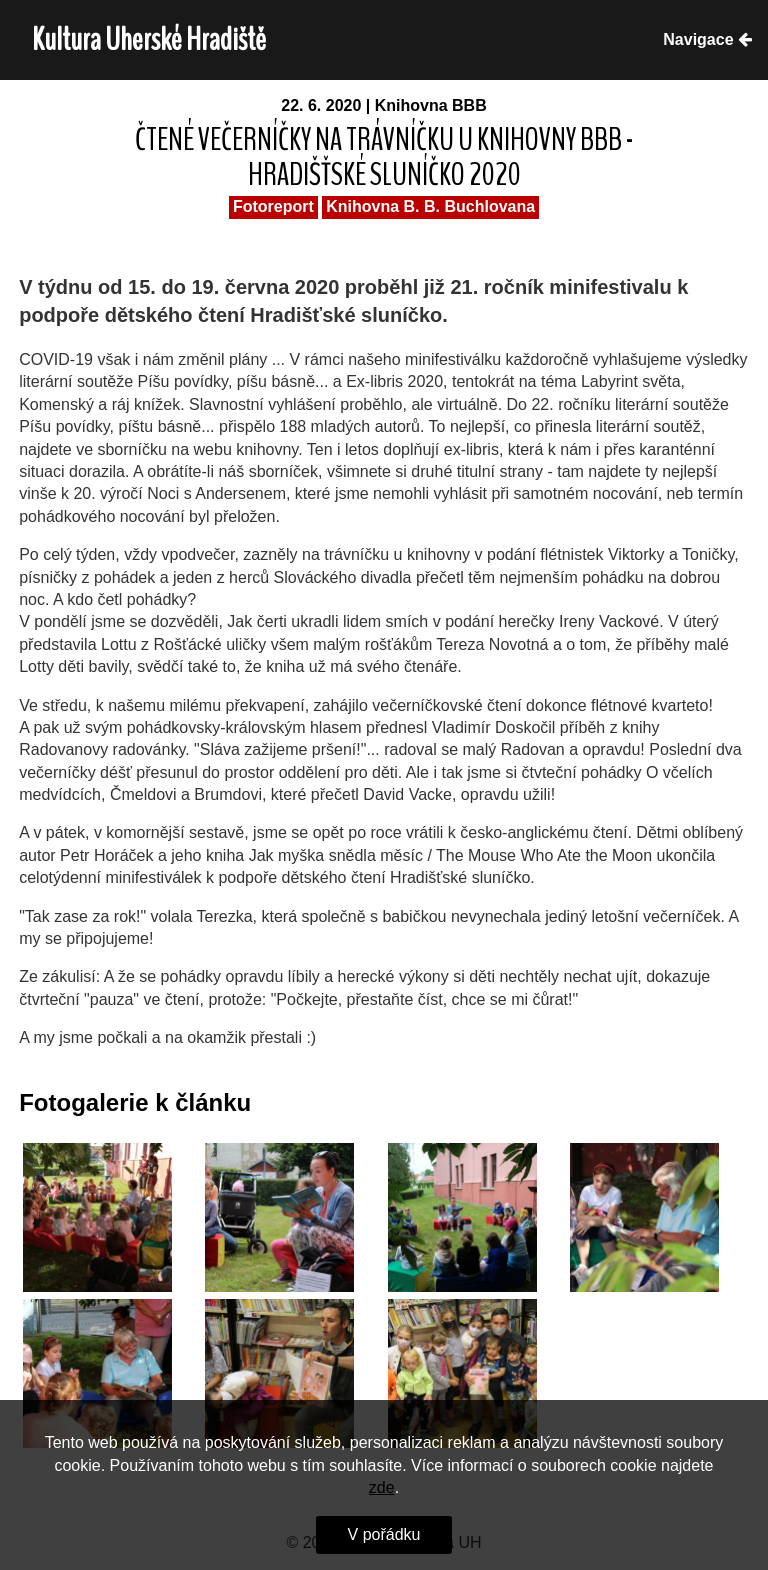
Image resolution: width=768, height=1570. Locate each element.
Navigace (707, 39)
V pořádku (384, 1534)
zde (382, 1487)
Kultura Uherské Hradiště (149, 39)
